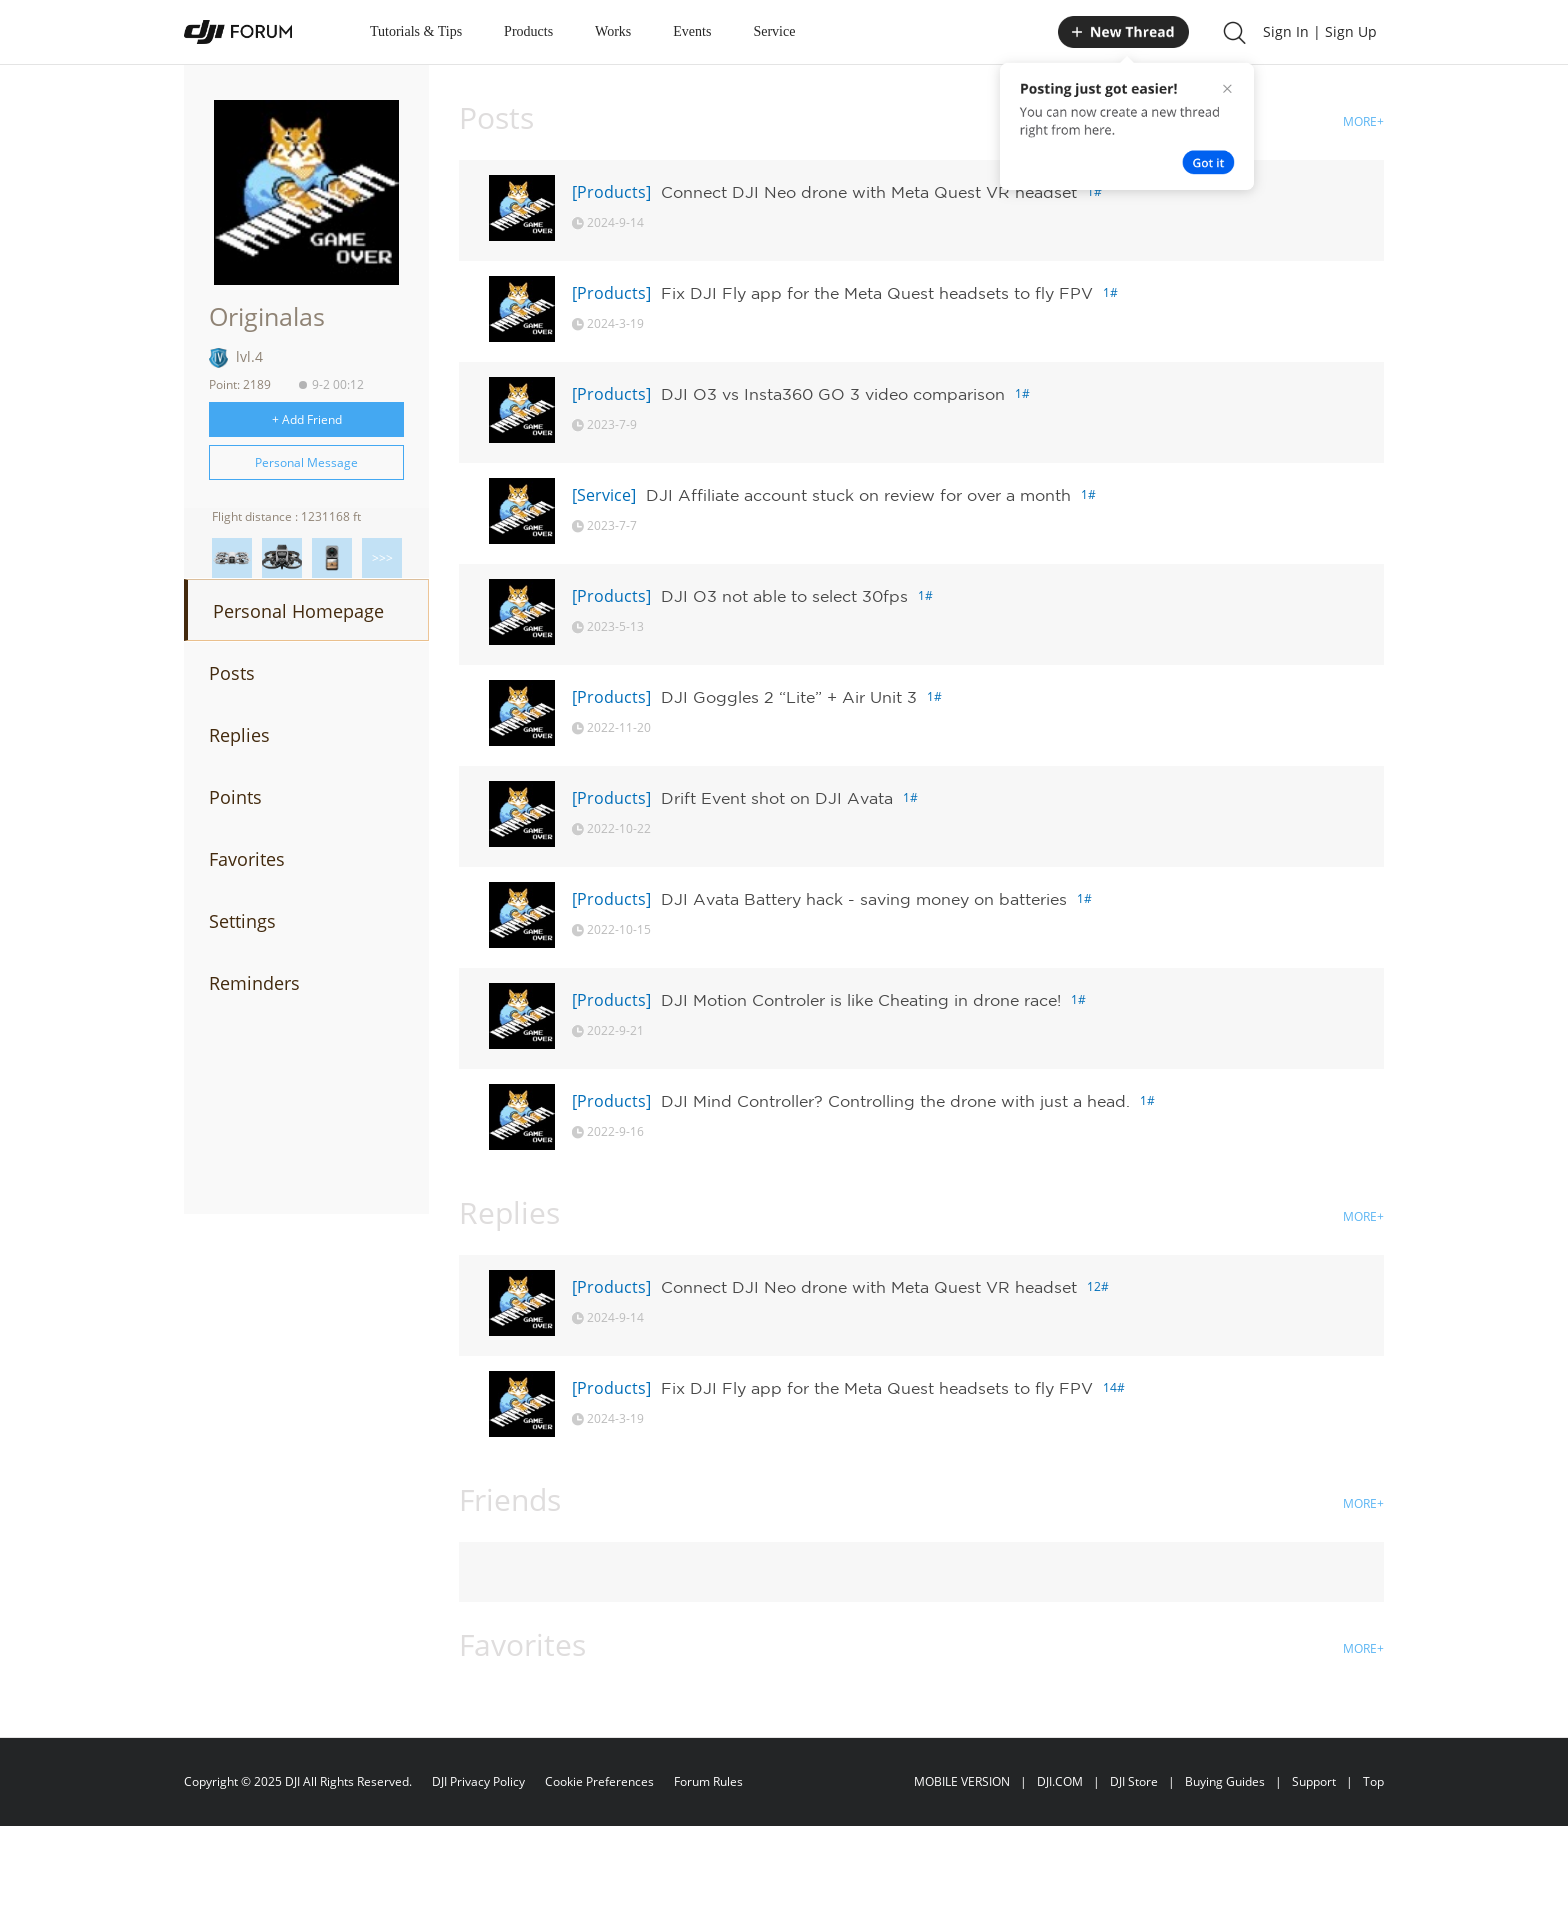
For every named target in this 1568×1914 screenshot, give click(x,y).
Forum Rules (708, 1781)
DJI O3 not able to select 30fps (784, 596)
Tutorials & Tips (416, 31)
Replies (239, 735)
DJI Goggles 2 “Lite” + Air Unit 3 (789, 697)
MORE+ (1363, 121)
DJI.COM (1060, 1781)
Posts (232, 673)
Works (613, 31)
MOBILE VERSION (962, 1781)
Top (1373, 1781)
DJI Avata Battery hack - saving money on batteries (864, 899)
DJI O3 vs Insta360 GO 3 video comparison (833, 394)
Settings (242, 921)
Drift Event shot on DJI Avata (777, 798)
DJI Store (1134, 1781)
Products (528, 31)
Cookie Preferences (599, 1781)
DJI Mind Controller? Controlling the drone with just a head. (895, 1101)
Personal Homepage (298, 611)
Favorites (247, 859)
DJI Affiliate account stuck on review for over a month (858, 495)
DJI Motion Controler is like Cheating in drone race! (861, 1000)
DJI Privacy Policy (478, 1781)
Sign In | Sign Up (1320, 31)
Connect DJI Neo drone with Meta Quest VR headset (869, 192)
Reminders (254, 983)
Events (692, 31)
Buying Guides (1225, 1781)
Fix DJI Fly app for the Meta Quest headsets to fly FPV (877, 293)
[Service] (604, 495)
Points (235, 797)
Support (1314, 1781)
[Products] (611, 192)
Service (774, 31)
